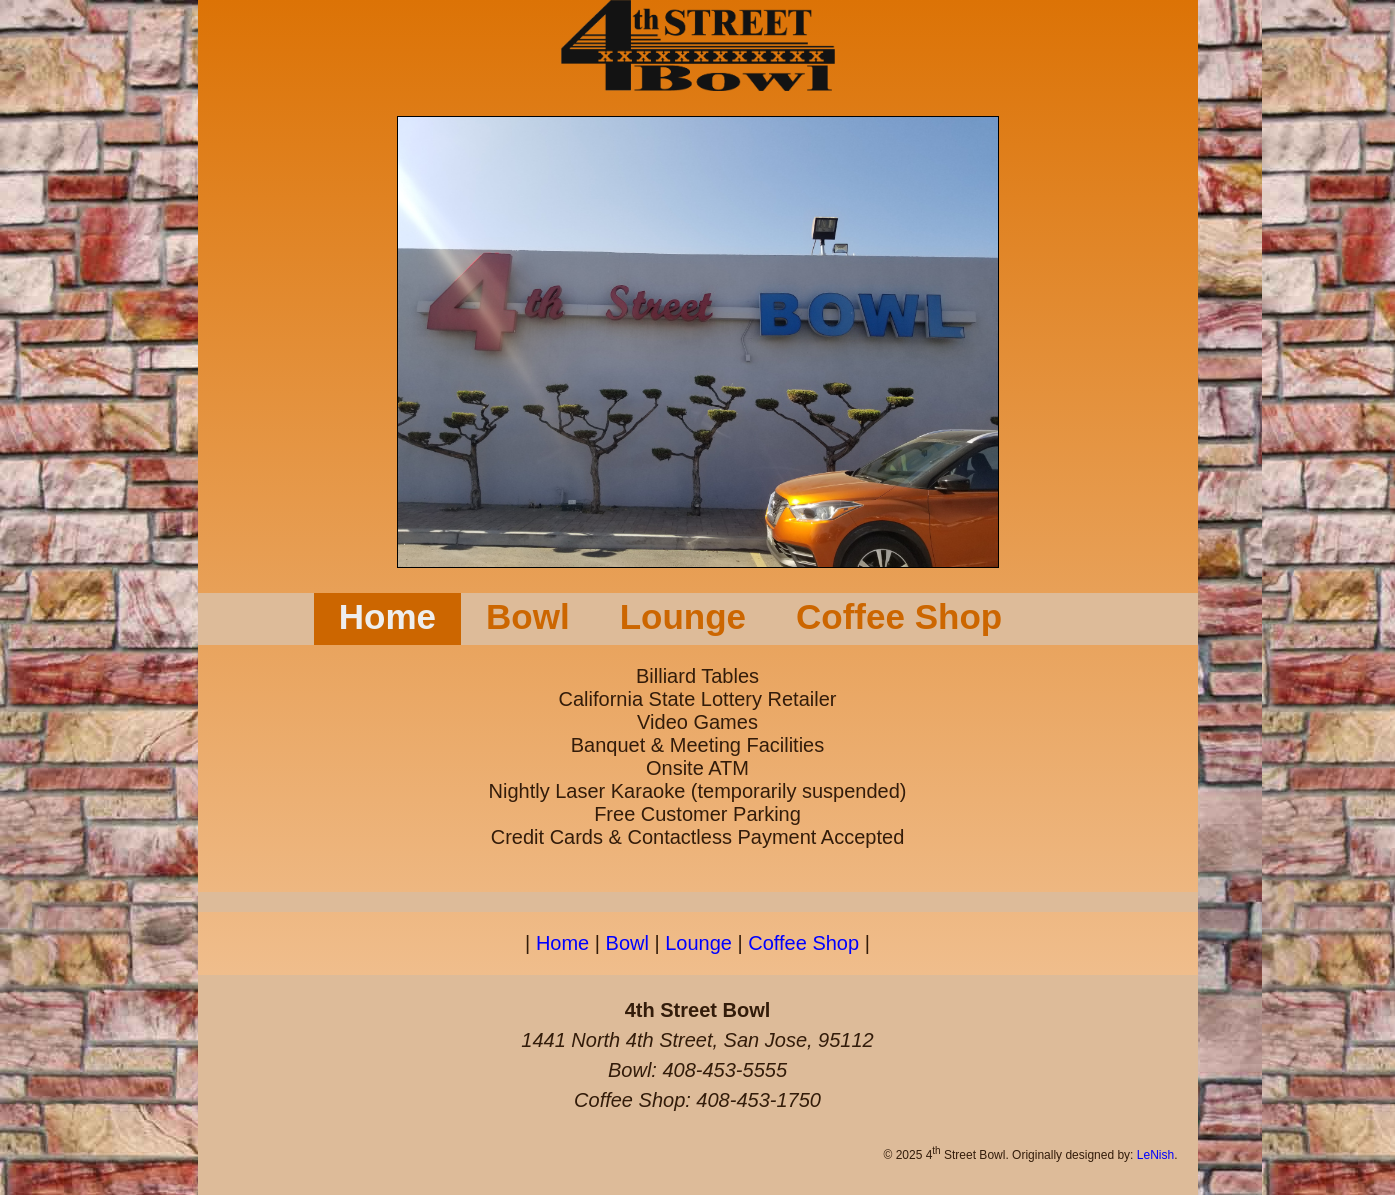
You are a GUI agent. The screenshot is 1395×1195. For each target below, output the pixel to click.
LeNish (1155, 1155)
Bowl (528, 616)
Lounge (683, 616)
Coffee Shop (899, 616)
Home (387, 616)
